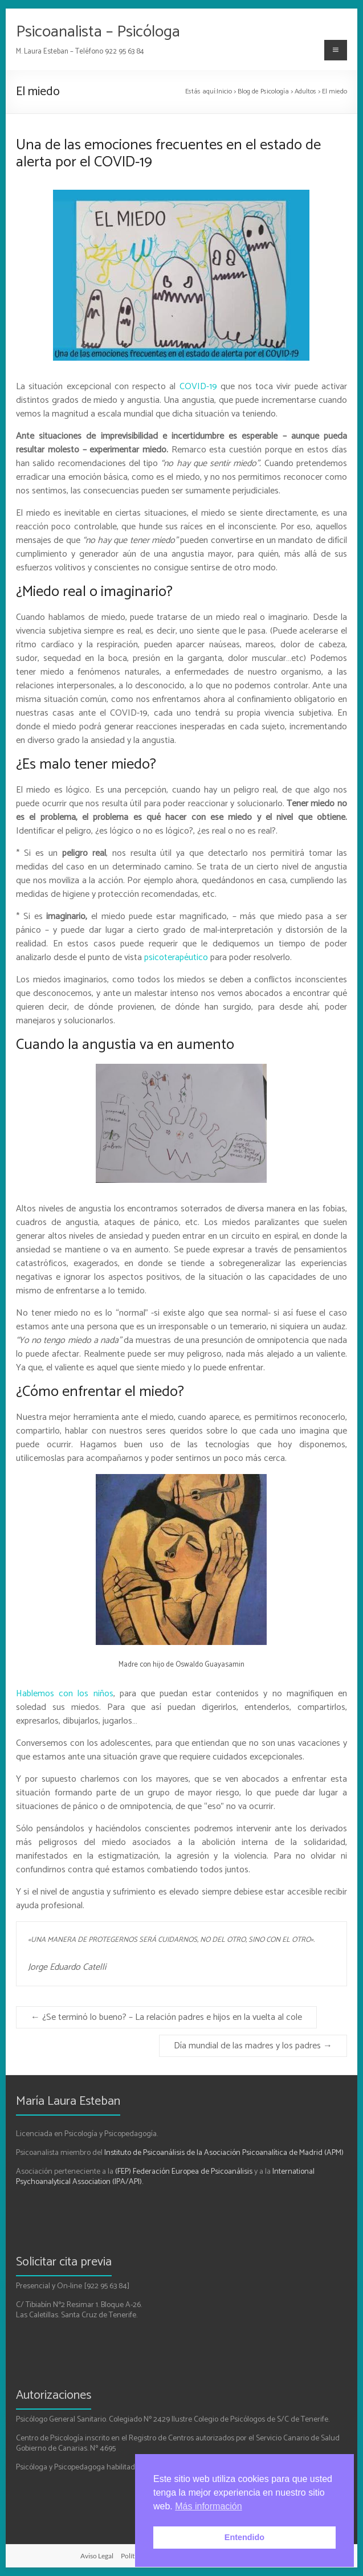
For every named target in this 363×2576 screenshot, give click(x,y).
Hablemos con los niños (64, 1693)
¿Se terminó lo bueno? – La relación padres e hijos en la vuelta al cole (166, 2017)
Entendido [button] (244, 2537)
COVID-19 (198, 386)
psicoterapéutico (176, 957)
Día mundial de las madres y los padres (253, 2046)
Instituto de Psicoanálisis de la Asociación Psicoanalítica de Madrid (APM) (224, 2152)
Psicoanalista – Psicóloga (98, 32)
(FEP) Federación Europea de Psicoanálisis (183, 2171)
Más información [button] (208, 2506)
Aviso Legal (96, 2555)
